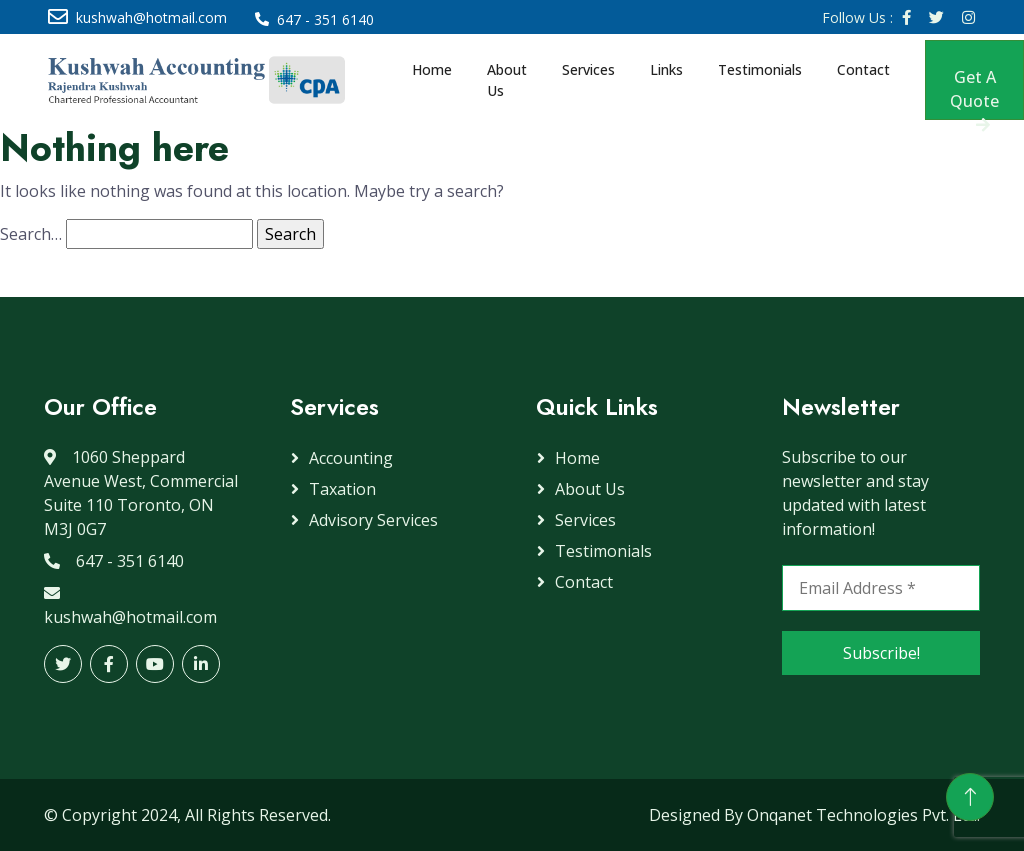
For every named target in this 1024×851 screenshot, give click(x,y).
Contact (863, 69)
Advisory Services (373, 520)
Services (588, 69)
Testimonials (760, 69)
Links (666, 69)
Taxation (342, 489)
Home (432, 69)
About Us (507, 80)
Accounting (351, 458)
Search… (31, 234)
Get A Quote (974, 93)
